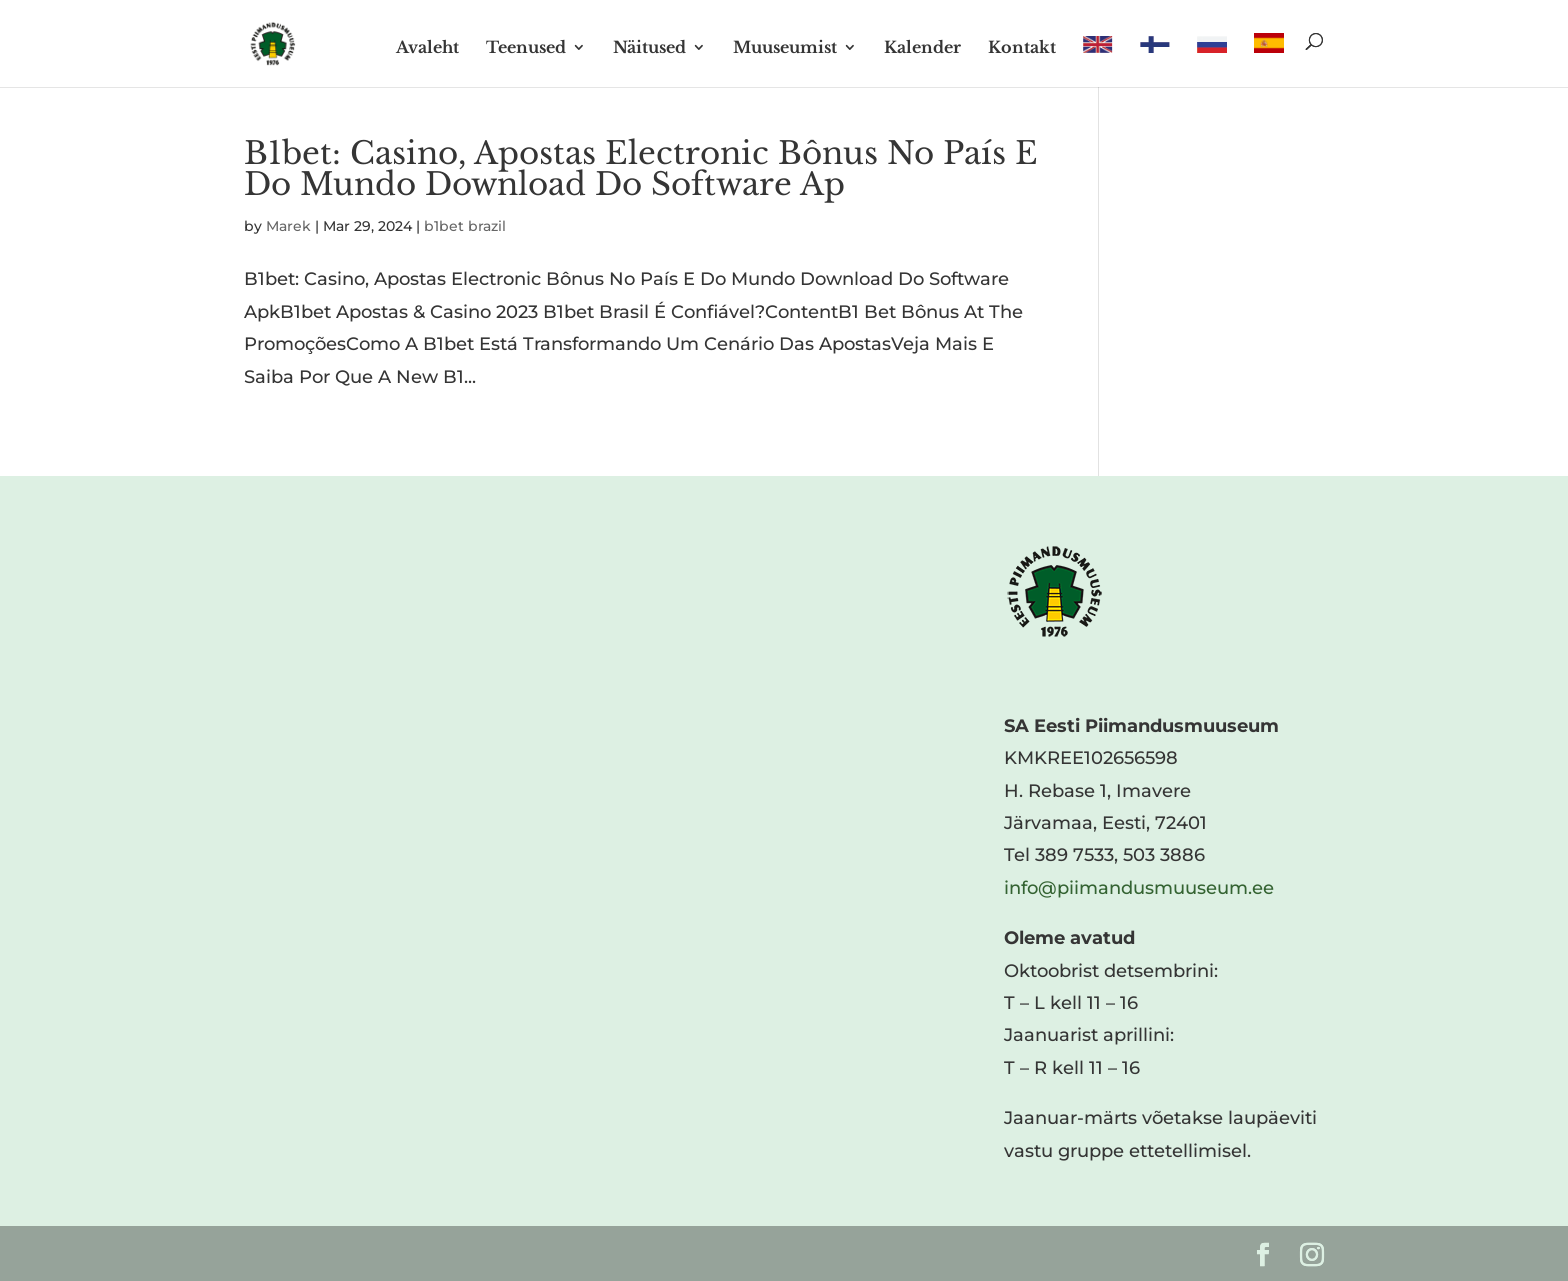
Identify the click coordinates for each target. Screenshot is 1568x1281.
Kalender (922, 48)
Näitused (649, 48)
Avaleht (427, 48)
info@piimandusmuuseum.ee (1139, 888)
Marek (288, 226)
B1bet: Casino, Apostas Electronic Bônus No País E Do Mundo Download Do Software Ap (641, 168)
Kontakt (1022, 48)
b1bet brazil (465, 226)
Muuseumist (785, 48)
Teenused (526, 48)
